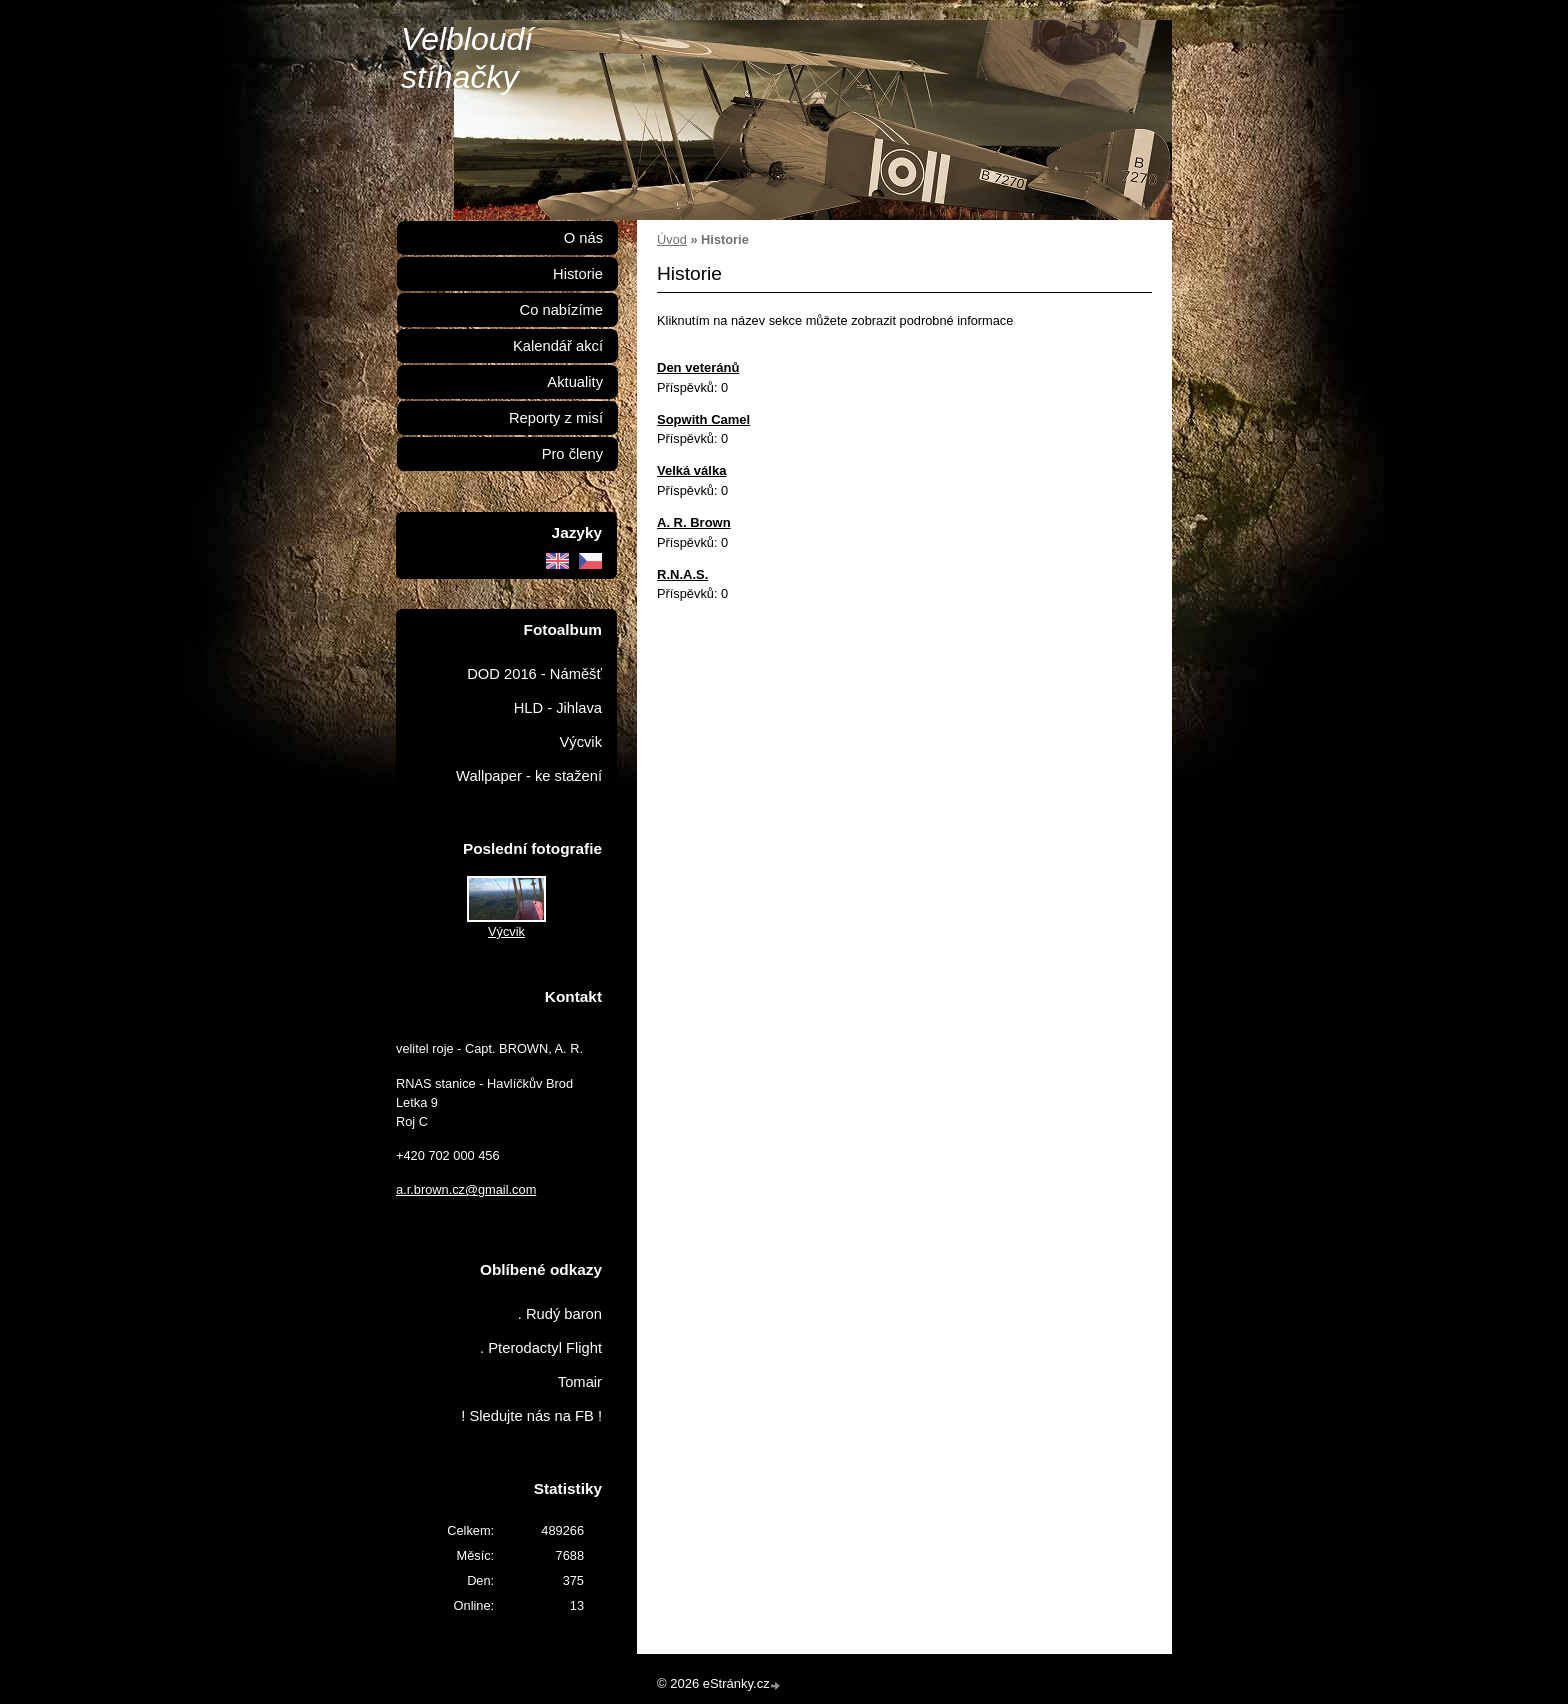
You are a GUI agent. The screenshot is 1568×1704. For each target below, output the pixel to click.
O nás (583, 238)
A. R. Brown (694, 522)
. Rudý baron (560, 1314)
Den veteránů (698, 367)
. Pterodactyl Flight (541, 1348)
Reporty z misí (556, 418)
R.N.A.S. (682, 574)
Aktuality (575, 382)
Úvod (672, 239)
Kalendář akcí (558, 346)
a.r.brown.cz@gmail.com (466, 1189)
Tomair (580, 1382)
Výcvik (580, 742)
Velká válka (691, 470)
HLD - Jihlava (558, 708)
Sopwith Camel (703, 419)
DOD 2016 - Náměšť (534, 674)
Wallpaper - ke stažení (529, 776)
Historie (578, 274)
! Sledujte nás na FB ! (531, 1416)
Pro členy (572, 454)
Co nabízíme (561, 310)
